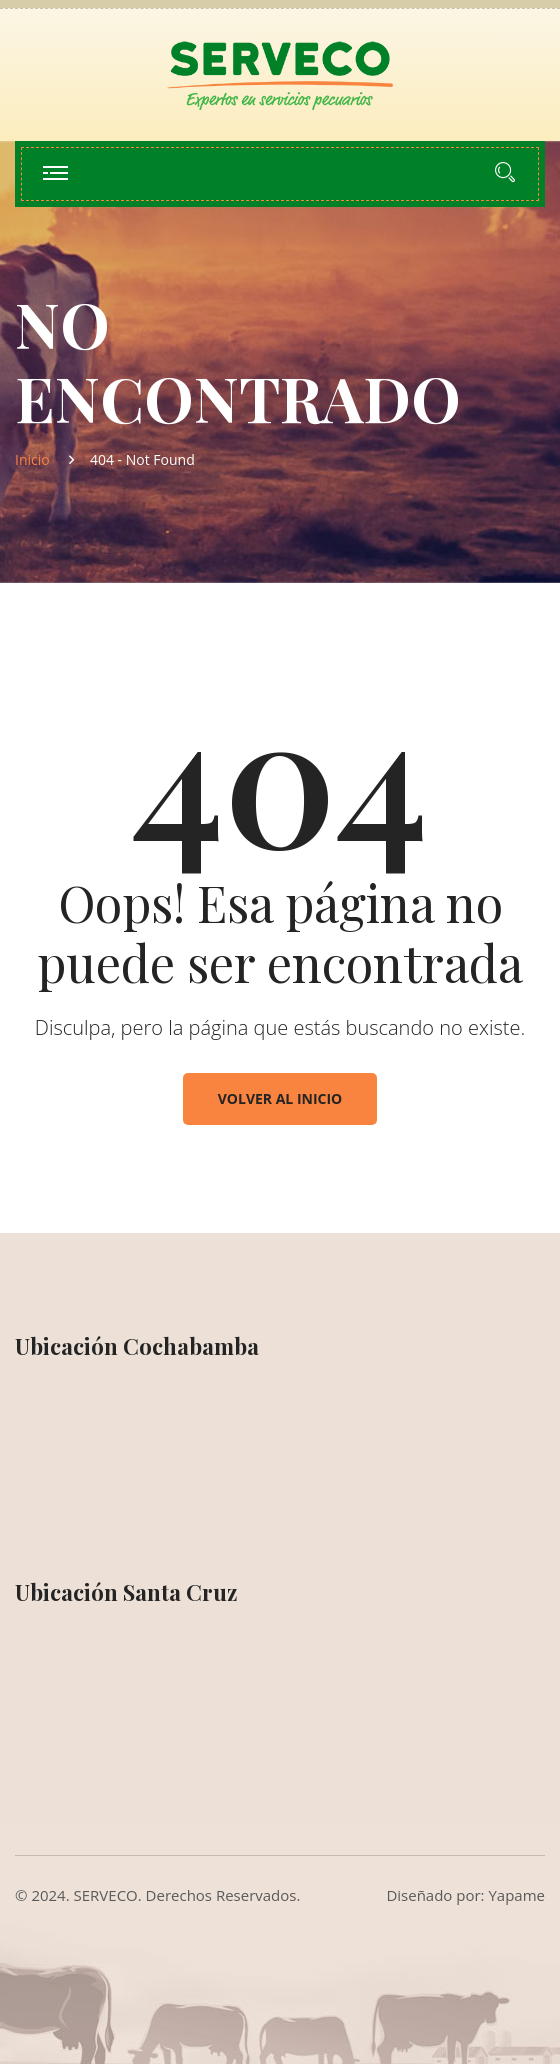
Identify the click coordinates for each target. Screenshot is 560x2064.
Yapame (516, 1895)
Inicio (36, 459)
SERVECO (106, 1895)
